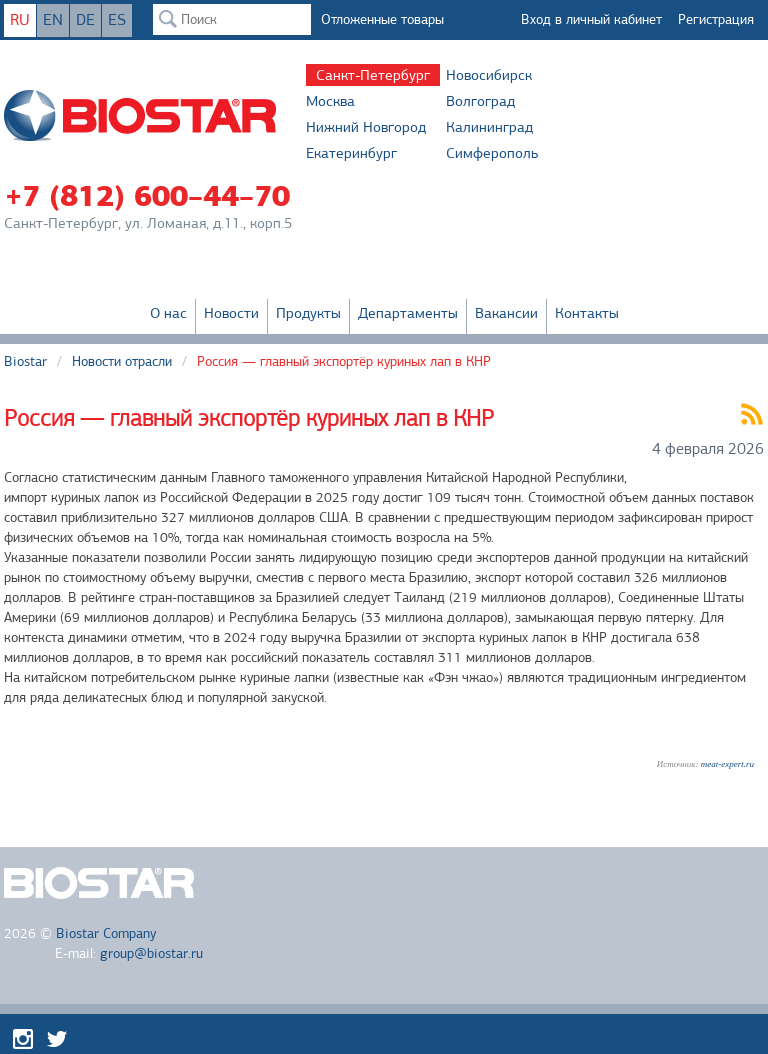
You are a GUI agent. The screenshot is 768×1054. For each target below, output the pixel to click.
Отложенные (382, 19)
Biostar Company (106, 933)
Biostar (25, 361)
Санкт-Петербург (373, 75)
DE (85, 20)
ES (117, 20)
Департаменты (408, 313)
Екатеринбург (351, 153)
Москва (330, 101)
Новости (231, 313)
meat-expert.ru (727, 764)
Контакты (587, 313)
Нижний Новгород (366, 127)
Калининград (489, 127)
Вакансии (506, 313)
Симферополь (492, 153)
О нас (168, 313)
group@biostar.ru (151, 953)
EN (53, 20)
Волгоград (480, 101)
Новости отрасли (122, 361)
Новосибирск (489, 75)
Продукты (308, 313)
